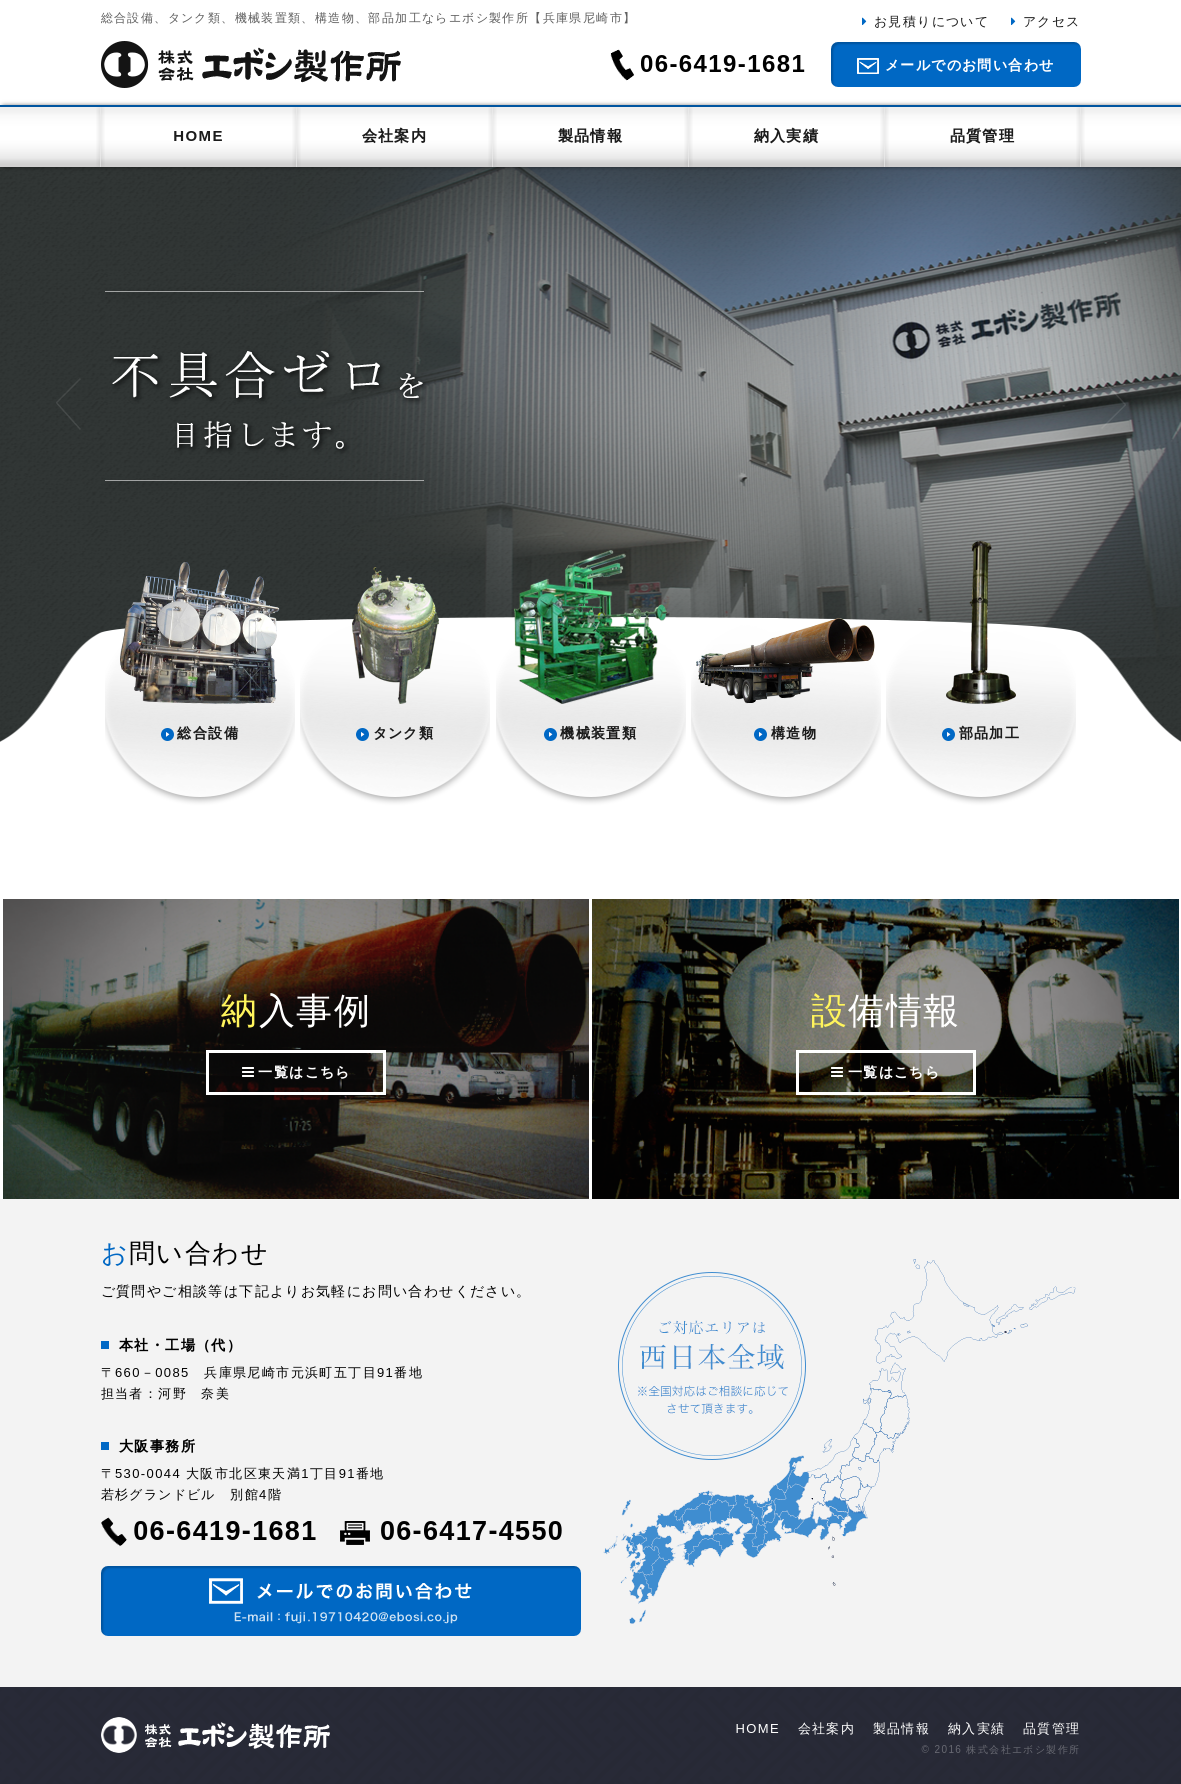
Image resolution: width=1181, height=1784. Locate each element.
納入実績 (787, 135)
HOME (198, 135)
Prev (68, 404)
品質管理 (983, 135)
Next (1113, 404)
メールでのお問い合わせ (969, 65)
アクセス (1052, 21)
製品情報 (591, 135)
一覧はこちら (304, 1072)
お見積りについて (931, 21)
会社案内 (395, 135)
